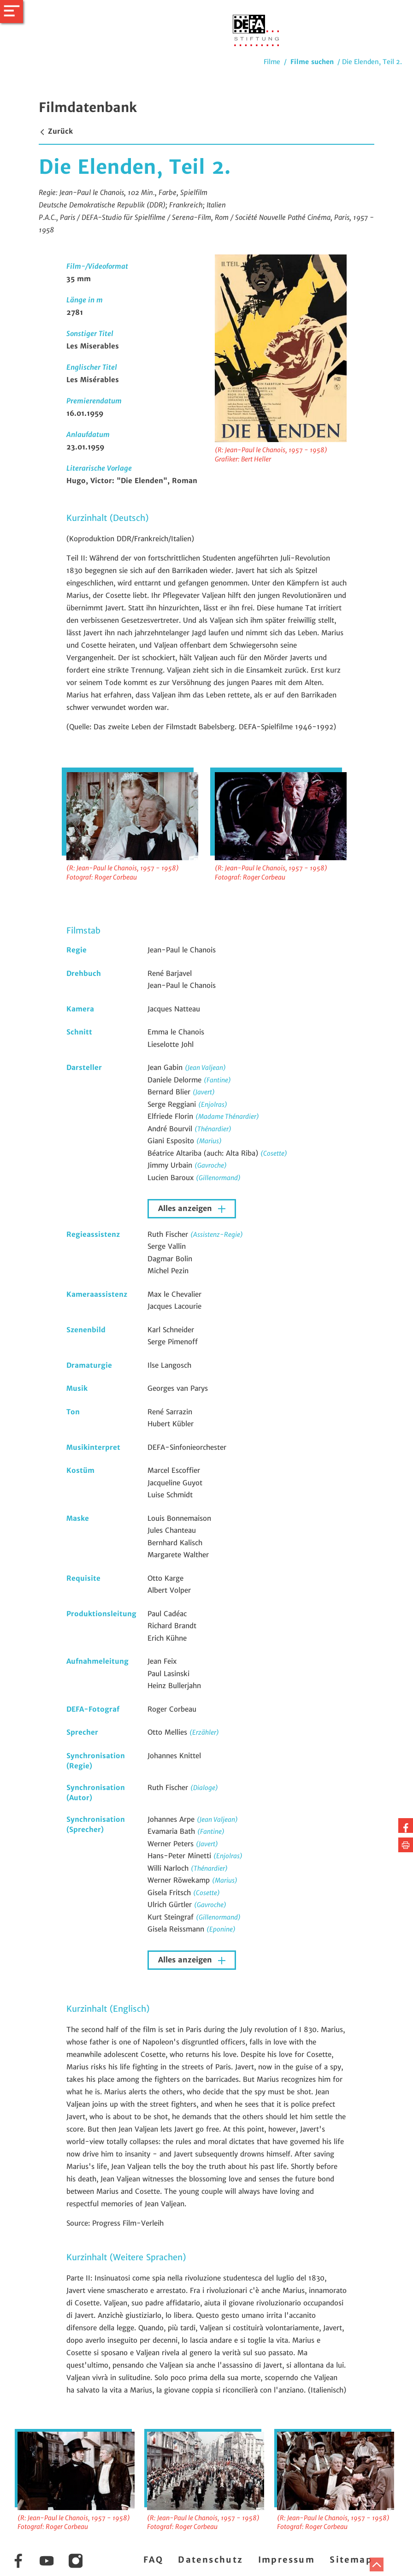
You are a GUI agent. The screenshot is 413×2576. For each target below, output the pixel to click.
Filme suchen (312, 62)
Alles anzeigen (186, 1208)
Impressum (286, 2559)
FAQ (153, 2559)
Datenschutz (210, 2559)
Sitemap (351, 2559)
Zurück (56, 131)
